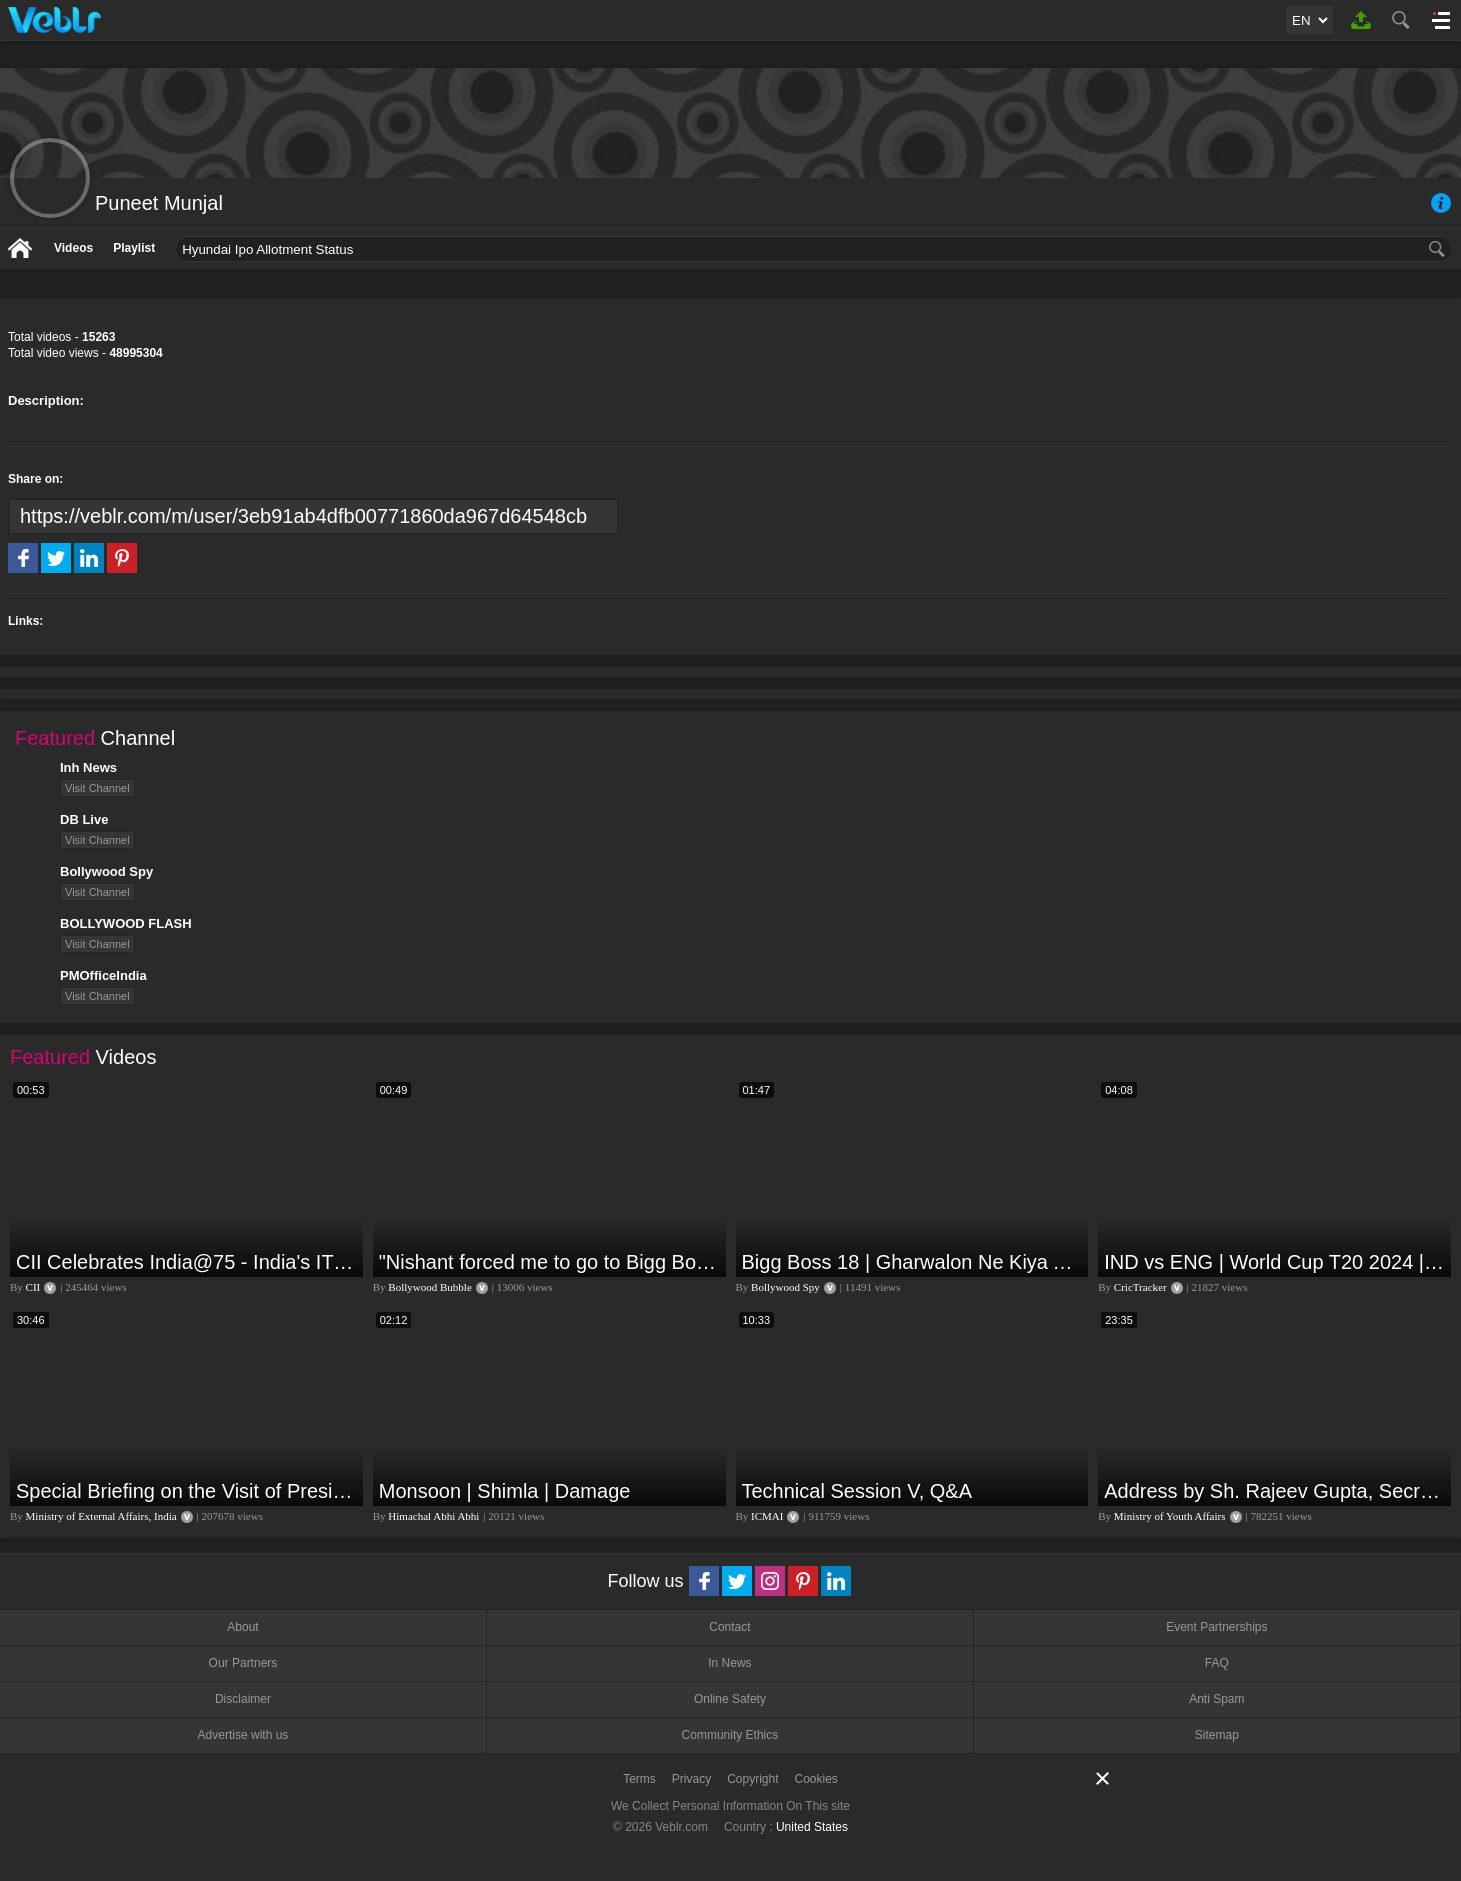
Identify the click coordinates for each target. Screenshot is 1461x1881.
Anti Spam (1216, 1699)
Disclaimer (243, 1699)
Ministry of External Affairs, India (101, 1516)
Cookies (816, 1779)
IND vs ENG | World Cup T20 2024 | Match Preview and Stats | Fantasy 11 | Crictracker (1275, 1262)
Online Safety (730, 1699)
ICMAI (767, 1516)
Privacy (691, 1779)
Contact (729, 1627)
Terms (639, 1779)
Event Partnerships (1216, 1627)
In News (729, 1663)
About (242, 1627)
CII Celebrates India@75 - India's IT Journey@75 (187, 1262)
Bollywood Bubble (429, 1287)
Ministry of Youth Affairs (1170, 1516)
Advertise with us (243, 1735)
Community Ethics (730, 1735)
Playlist (134, 248)
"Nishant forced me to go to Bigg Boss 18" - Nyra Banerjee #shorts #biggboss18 (550, 1262)
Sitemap (1217, 1735)
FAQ (1217, 1663)
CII (33, 1287)
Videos (73, 248)
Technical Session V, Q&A (857, 1491)
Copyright (752, 1779)
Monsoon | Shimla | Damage (505, 1491)
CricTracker (1140, 1287)
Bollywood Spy (785, 1287)
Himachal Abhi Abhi (433, 1516)
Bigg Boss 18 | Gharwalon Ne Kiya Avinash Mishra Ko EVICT (913, 1262)
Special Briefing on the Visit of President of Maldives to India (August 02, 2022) (187, 1491)
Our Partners (243, 1663)
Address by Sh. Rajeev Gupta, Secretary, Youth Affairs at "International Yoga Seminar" (1275, 1491)
